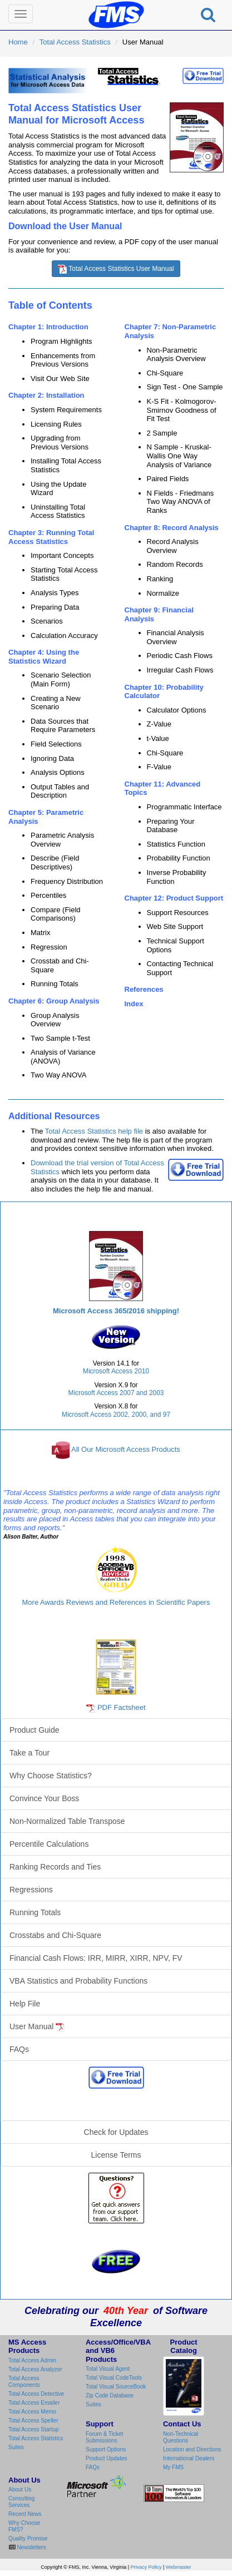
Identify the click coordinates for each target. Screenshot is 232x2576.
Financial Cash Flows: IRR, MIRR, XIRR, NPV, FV (95, 1958)
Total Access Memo (32, 2412)
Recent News (24, 2514)
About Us (19, 2489)
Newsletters (31, 2547)
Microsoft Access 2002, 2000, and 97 (116, 1414)
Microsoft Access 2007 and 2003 (116, 1393)
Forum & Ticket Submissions (104, 2437)
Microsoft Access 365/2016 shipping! (116, 1311)
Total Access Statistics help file (94, 1131)
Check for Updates (116, 2132)
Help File (24, 2003)
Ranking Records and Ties (55, 1866)
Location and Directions (192, 2449)
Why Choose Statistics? (50, 1775)
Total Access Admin (32, 2360)
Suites (16, 2447)
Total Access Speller (33, 2420)
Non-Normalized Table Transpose (67, 1821)
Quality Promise (28, 2538)
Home (18, 42)
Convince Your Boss (44, 1798)
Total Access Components (24, 2381)
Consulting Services (21, 2501)
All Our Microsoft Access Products (125, 1449)
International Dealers (188, 2458)
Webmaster (178, 2567)
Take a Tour (29, 1752)
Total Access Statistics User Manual (116, 269)
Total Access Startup (33, 2429)
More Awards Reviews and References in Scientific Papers (116, 1602)
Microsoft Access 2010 (116, 1371)
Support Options (106, 2449)
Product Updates (106, 2458)
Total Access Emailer (34, 2403)
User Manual (37, 2026)
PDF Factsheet (121, 1707)
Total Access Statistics (75, 42)
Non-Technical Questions (180, 2437)
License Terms (116, 2154)
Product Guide (34, 1729)
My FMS (173, 2467)
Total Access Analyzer (35, 2369)
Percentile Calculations (48, 1844)
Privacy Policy (146, 2567)
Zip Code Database (110, 2395)
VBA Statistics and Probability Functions (78, 1980)
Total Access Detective (36, 2394)
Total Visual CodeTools (114, 2378)
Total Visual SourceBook (116, 2387)
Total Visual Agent (108, 2369)
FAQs (19, 2049)
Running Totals (35, 1912)
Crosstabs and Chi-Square (55, 1935)
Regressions (31, 1889)
